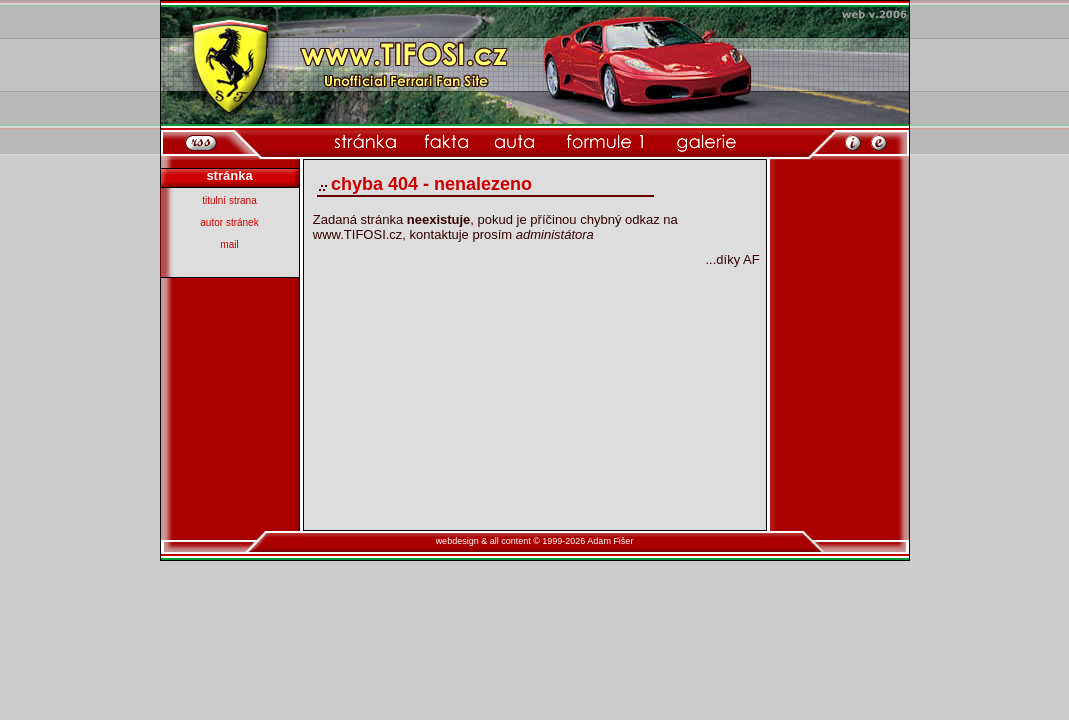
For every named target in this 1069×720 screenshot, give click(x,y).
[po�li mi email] (879, 141)
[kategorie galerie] (706, 142)
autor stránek (229, 222)
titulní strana (229, 200)
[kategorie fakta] (446, 142)
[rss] (201, 142)
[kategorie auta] (514, 142)
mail (229, 244)
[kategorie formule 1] (605, 142)
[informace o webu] (853, 141)
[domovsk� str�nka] (365, 142)
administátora (555, 234)
